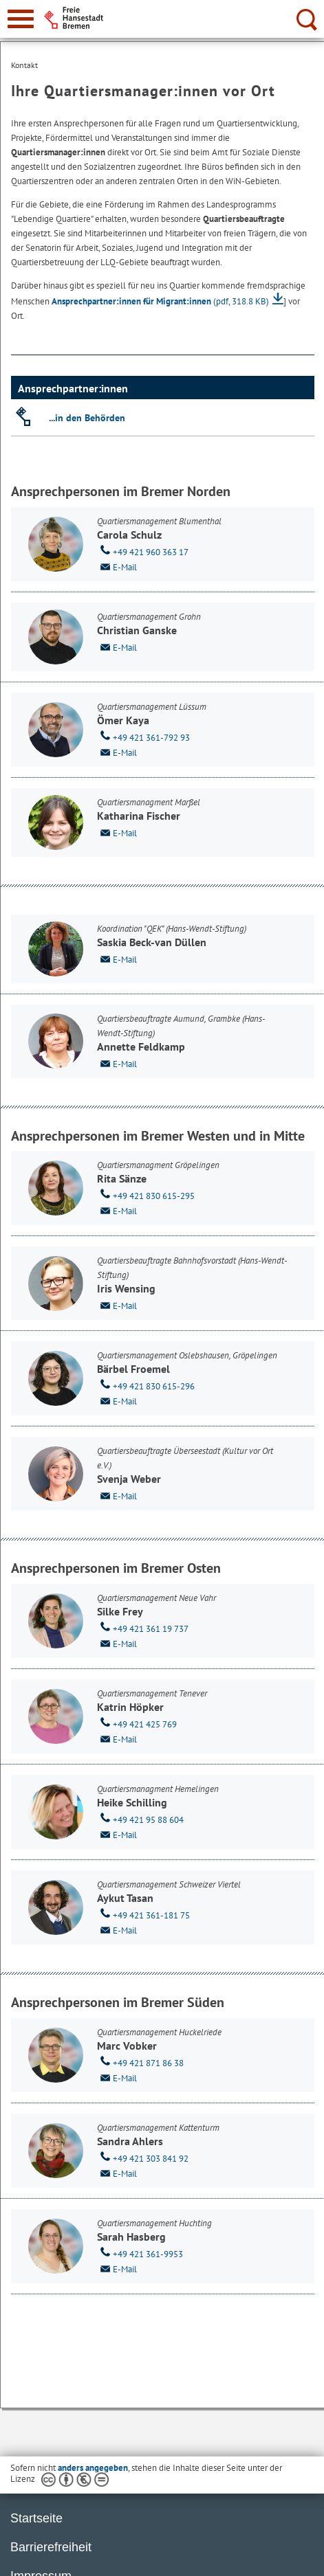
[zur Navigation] (20, 19)
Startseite (36, 2518)
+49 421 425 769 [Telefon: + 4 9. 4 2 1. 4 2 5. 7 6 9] (137, 1723)
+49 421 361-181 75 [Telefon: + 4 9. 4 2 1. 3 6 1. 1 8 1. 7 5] (143, 1914)
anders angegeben (93, 2468)
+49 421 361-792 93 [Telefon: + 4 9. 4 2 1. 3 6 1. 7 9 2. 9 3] (143, 736)
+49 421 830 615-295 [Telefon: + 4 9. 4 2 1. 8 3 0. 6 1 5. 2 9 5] (146, 1195)
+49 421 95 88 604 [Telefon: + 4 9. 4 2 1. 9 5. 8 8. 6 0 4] (140, 1819)
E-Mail (117, 566)
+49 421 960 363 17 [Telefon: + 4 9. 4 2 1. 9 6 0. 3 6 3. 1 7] (142, 551)
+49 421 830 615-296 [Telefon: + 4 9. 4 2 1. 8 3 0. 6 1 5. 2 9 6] (146, 1385)
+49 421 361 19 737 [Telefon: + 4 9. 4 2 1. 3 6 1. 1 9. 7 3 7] (142, 1628)
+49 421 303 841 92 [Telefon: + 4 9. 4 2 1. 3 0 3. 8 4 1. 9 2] (142, 2157)
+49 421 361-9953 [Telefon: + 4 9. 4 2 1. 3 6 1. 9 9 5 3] (140, 2253)
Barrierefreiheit (50, 2547)
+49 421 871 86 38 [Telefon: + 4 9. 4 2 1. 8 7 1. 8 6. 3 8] (140, 2062)
